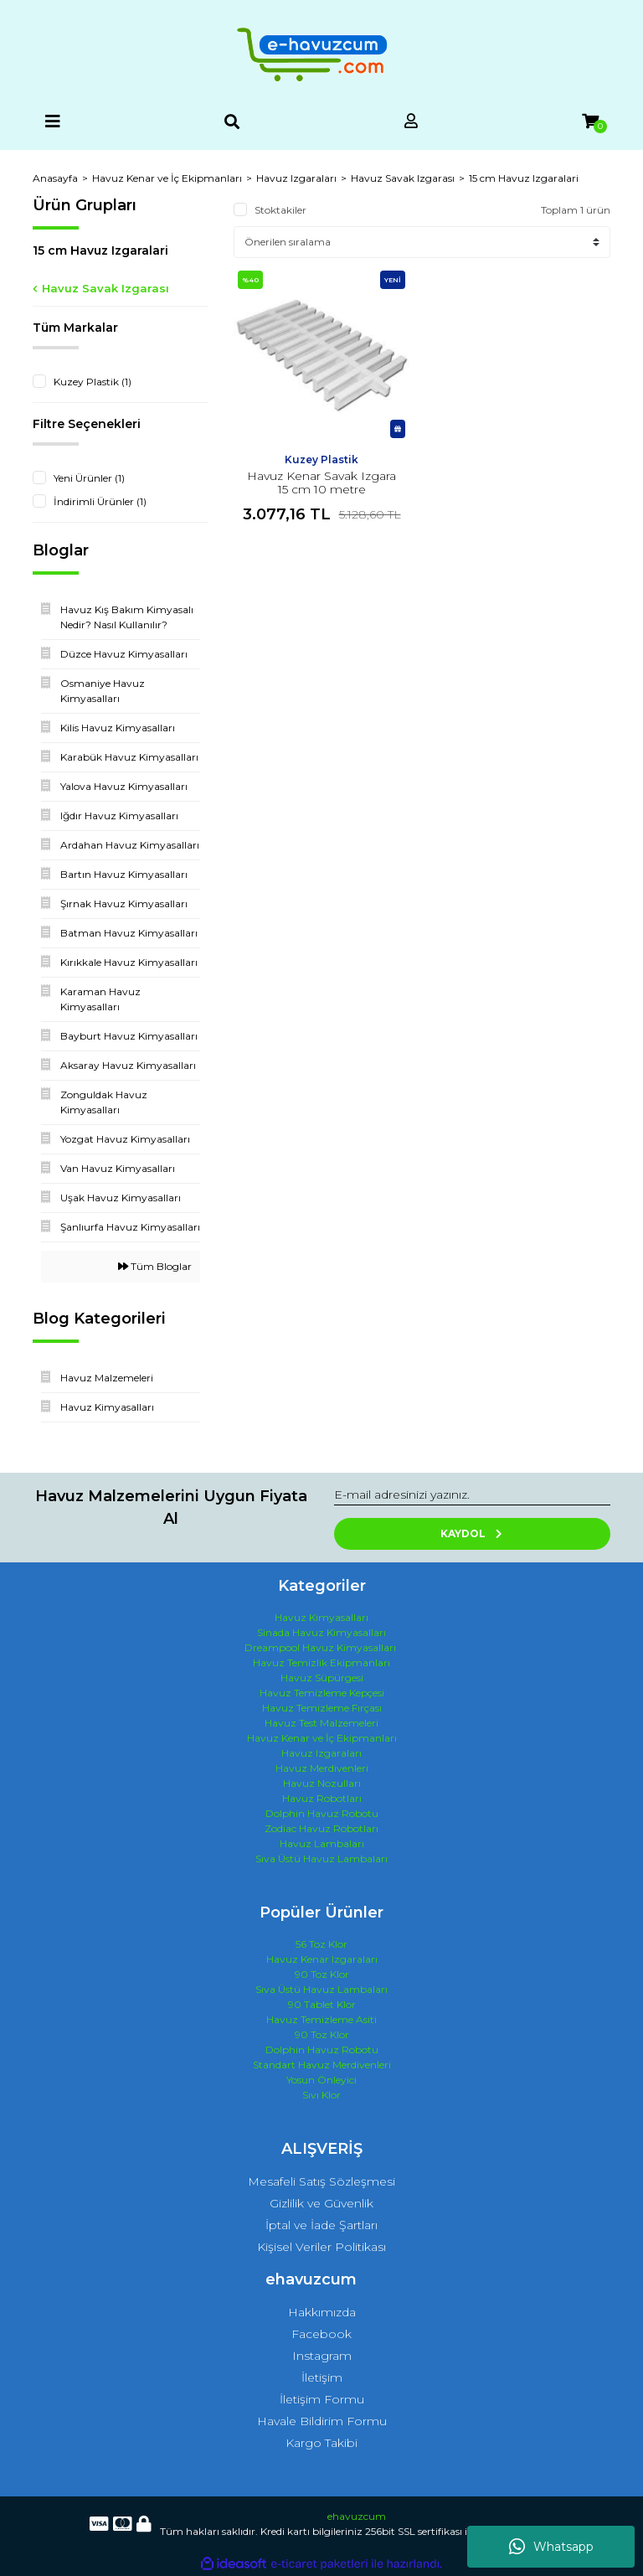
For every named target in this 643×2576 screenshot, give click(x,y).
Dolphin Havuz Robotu (321, 1813)
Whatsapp (551, 2546)
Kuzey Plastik (321, 459)
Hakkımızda (322, 2312)
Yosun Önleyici (321, 2079)
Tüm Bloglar (155, 1266)
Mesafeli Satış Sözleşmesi (321, 2181)
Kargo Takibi (321, 2442)
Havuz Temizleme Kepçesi (322, 1692)
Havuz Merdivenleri (321, 1768)
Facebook (321, 2333)
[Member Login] (411, 122)
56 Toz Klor (321, 1944)
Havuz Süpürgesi (321, 1677)
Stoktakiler (280, 210)
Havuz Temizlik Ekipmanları (321, 1662)
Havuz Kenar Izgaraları (322, 1959)
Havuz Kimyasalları (321, 1617)
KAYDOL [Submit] (472, 1533)
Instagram (322, 2355)
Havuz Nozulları (322, 1783)
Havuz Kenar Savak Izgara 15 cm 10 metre (321, 482)
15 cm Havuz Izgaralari (524, 178)
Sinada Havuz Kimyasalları (321, 1632)
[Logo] (321, 54)
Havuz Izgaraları (321, 1753)
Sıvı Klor (321, 2094)
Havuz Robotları (322, 1798)
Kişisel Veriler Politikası (321, 2246)
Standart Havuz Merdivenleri (322, 2064)
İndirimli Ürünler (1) (100, 501)
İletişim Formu (322, 2399)
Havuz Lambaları (322, 1843)
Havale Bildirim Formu (322, 2421)
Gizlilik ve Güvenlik (321, 2203)
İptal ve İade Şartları (321, 2225)
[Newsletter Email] (472, 1495)
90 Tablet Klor (322, 2004)
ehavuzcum (356, 2516)
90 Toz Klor (322, 1974)
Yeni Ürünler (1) (89, 478)
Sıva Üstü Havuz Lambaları (321, 1858)
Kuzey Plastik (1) (92, 381)
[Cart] (590, 122)
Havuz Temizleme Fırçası (322, 1707)
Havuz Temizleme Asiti (321, 2019)
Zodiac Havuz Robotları (321, 1828)
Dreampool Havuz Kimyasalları (320, 1647)
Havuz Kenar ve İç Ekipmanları (322, 1738)
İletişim (321, 2377)
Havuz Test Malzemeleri (321, 1722)
